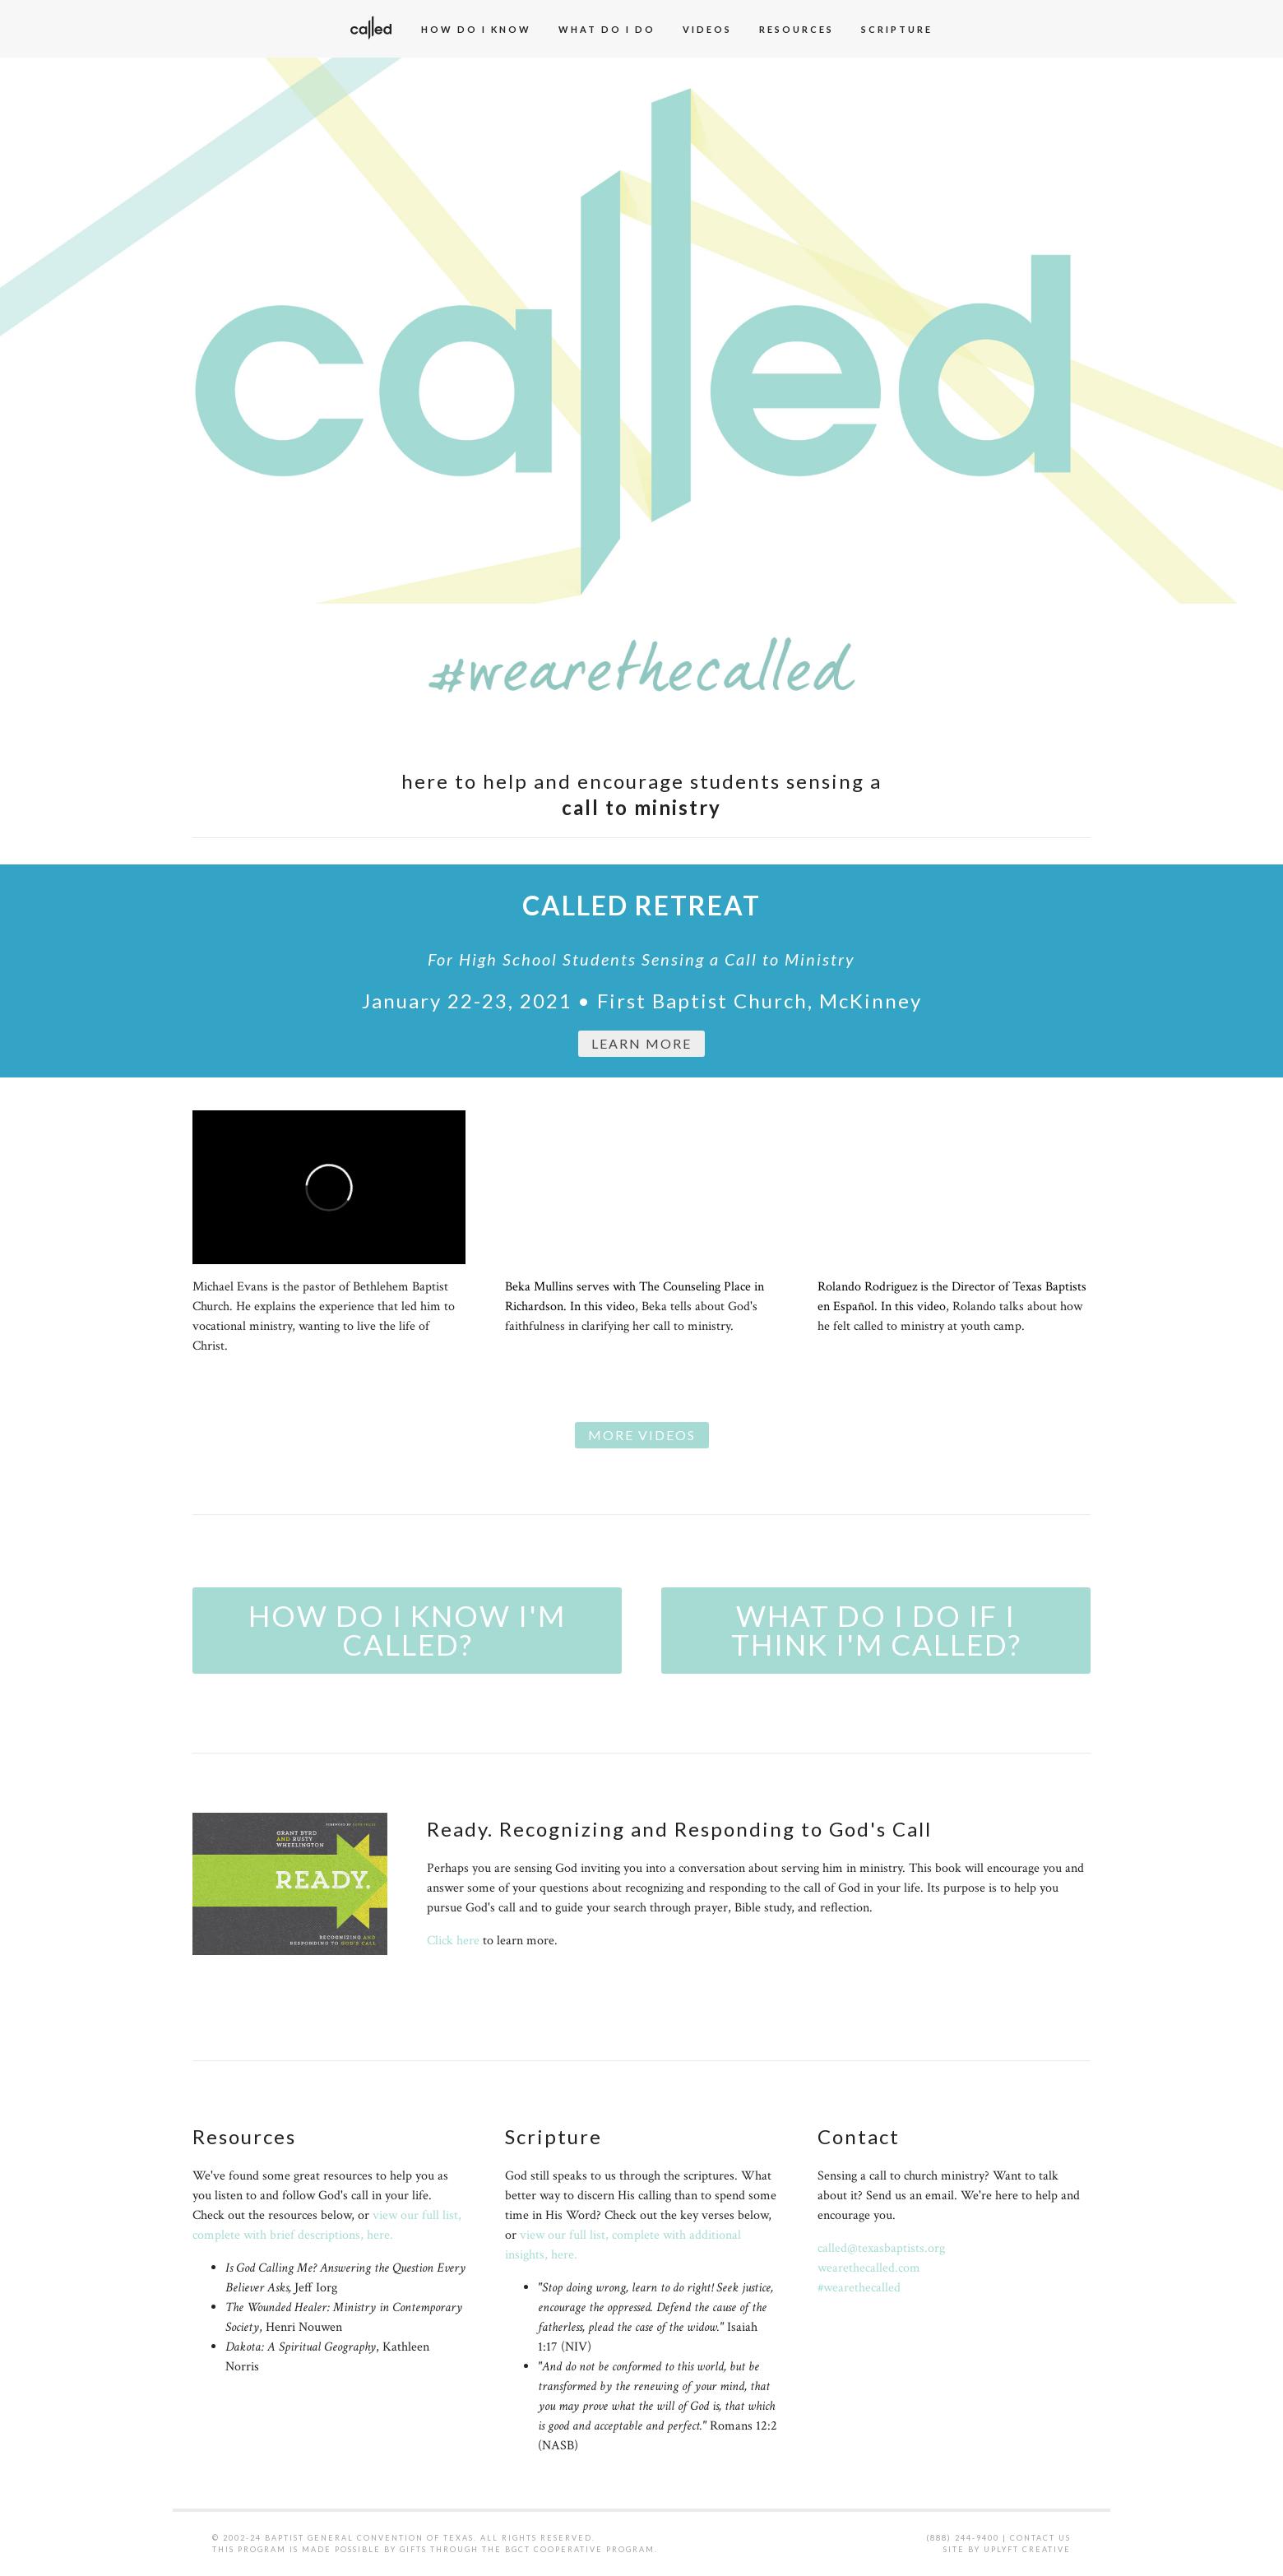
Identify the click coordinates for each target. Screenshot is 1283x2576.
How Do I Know (476, 29)
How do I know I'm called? (407, 1629)
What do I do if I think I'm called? (876, 1629)
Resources (796, 29)
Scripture (897, 29)
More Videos (642, 1435)
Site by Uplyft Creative (1007, 2549)
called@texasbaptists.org (881, 2248)
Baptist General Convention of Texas (369, 2537)
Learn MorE (641, 1043)
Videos (707, 29)
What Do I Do (606, 29)
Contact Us (1040, 2537)
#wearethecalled (859, 2287)
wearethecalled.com (869, 2268)
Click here (453, 1940)
